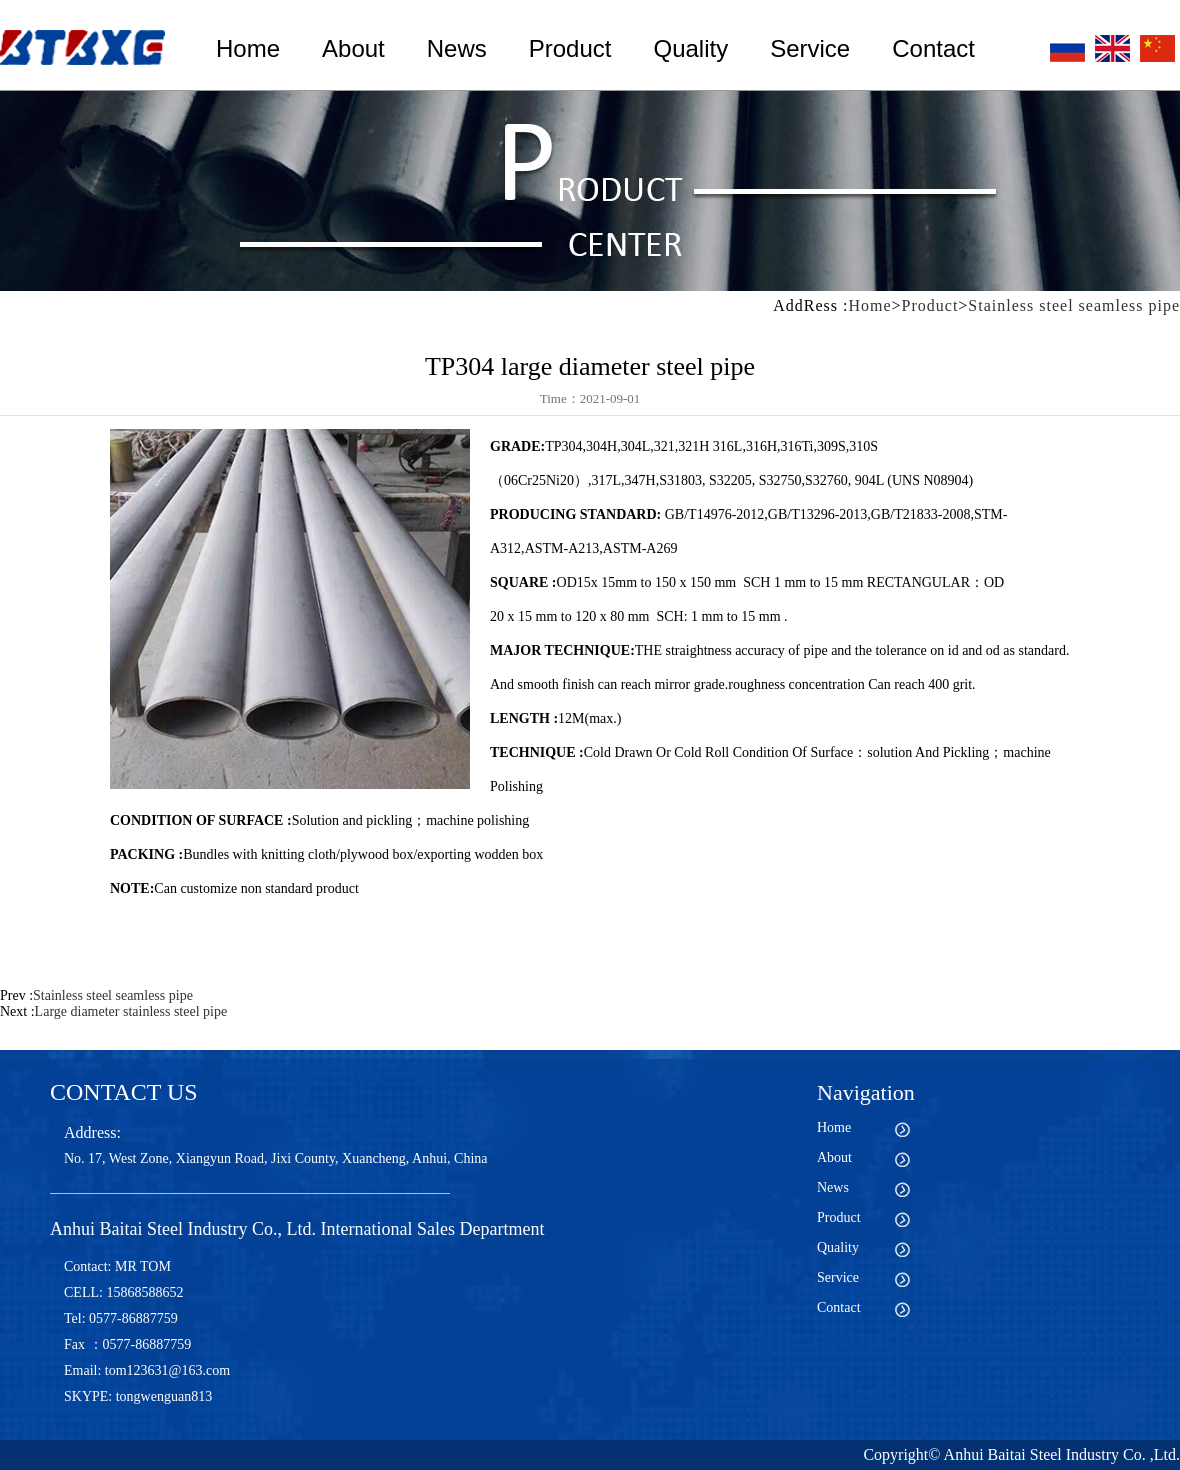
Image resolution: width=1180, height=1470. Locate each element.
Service (810, 48)
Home (248, 48)
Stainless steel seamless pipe (1074, 305)
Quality (690, 48)
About (353, 48)
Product (570, 48)
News (457, 48)
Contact (933, 48)
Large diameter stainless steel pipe (131, 1011)
